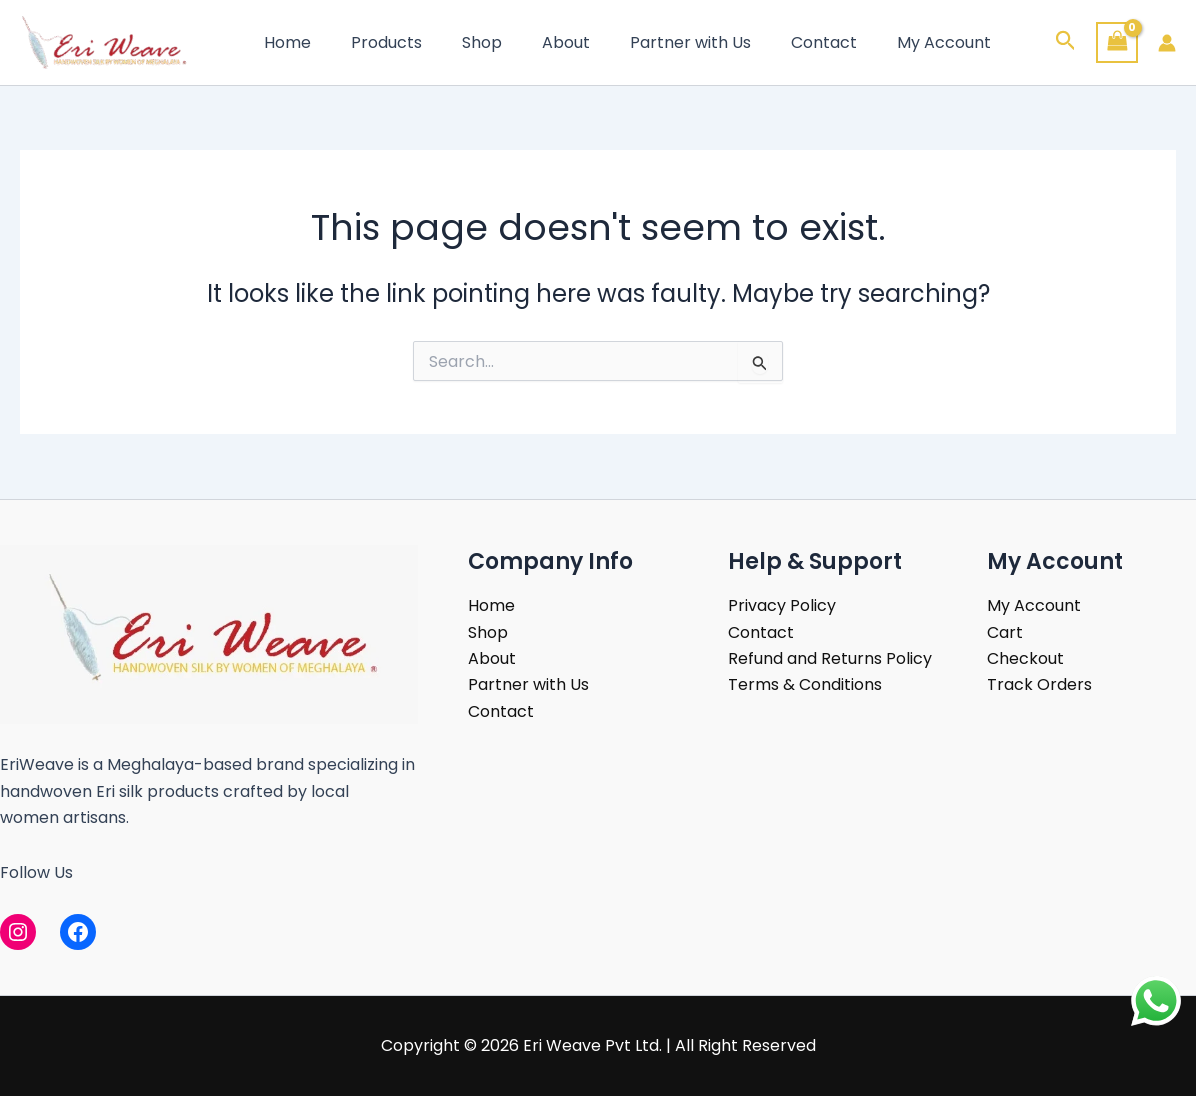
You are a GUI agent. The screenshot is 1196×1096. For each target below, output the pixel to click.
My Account (892, 42)
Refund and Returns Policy (830, 658)
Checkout (1025, 658)
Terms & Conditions (805, 684)
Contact (780, 42)
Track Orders (1039, 684)
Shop (462, 42)
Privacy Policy (782, 605)
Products (374, 42)
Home (283, 42)
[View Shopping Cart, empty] (1117, 42)
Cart (1005, 632)
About (538, 42)
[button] (1066, 43)
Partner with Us (654, 42)
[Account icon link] (1167, 43)
